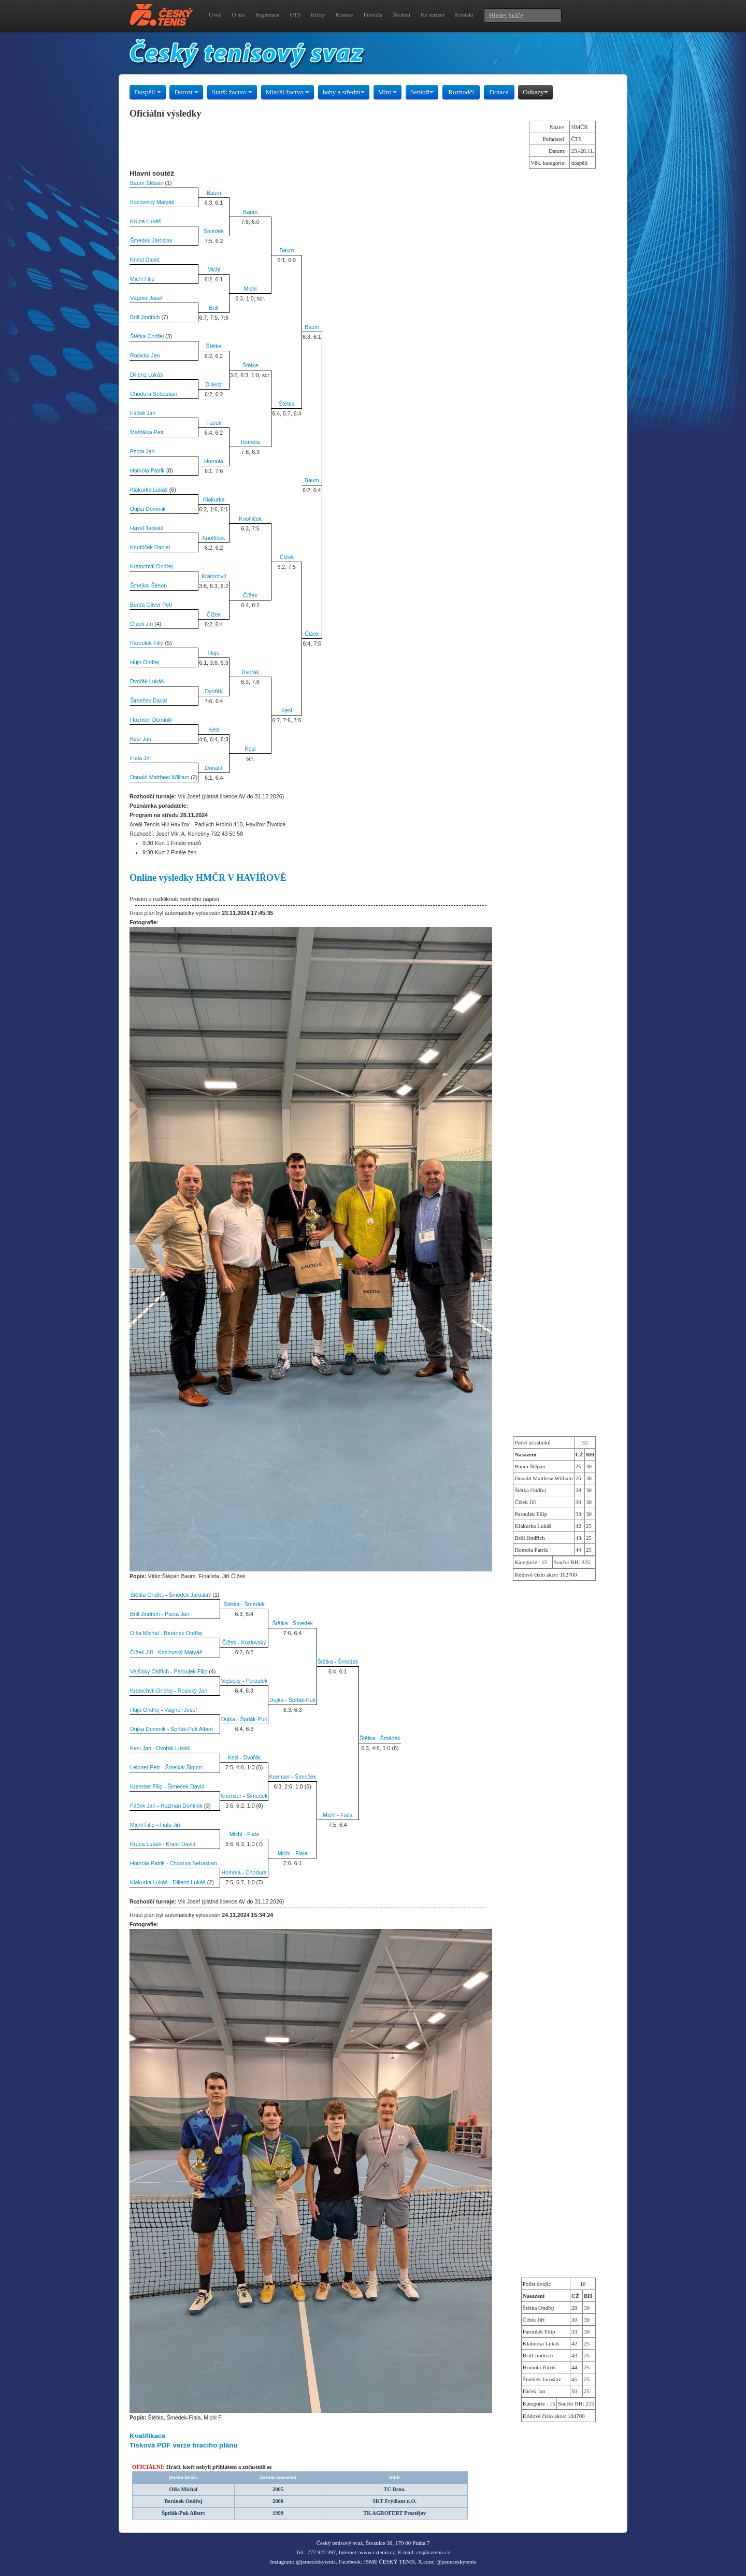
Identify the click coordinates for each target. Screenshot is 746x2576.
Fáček (213, 423)
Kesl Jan (140, 739)
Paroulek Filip (147, 643)
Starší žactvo (232, 92)
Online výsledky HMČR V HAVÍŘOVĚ (208, 877)
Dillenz (213, 384)
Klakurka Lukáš (149, 489)
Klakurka (213, 499)
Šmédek (214, 231)
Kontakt (464, 14)
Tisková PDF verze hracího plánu (184, 2445)
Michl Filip (142, 279)
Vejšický (231, 1681)
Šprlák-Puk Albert (191, 1729)
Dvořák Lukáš (147, 681)
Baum (214, 193)
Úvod (215, 14)
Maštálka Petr (147, 432)
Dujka (276, 1700)
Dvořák (250, 672)
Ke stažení (432, 14)
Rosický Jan (145, 355)
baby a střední (344, 92)
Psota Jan (142, 451)
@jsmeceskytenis (316, 2561)
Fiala (346, 1815)
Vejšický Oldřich (149, 1671)
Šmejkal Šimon (148, 585)
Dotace (499, 92)
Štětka (214, 346)
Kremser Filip (146, 1786)
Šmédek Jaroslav (151, 240)
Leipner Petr (145, 1767)
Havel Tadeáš (146, 528)
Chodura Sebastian (153, 394)
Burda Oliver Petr (151, 605)
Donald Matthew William (159, 777)
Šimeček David (148, 700)
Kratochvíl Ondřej (151, 566)
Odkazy (535, 92)
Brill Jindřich (145, 317)
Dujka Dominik (148, 509)
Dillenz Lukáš (146, 374)
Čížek (287, 557)
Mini (387, 92)
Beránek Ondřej (183, 1633)
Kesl (286, 710)
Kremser (279, 1776)
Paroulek (256, 1681)
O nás (238, 14)
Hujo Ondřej (145, 662)
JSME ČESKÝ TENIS (389, 2561)
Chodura (256, 1872)
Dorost (186, 92)
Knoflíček (250, 519)
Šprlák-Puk (302, 1700)
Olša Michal (144, 1633)
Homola (250, 442)
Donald (214, 768)
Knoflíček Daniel (150, 547)
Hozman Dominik (151, 720)
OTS (295, 14)
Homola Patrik (147, 470)
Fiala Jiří (140, 758)
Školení (401, 14)
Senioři (422, 92)
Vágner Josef (146, 298)
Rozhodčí (461, 92)
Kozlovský (253, 1642)
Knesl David (145, 259)
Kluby (318, 14)
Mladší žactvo (288, 92)
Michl (213, 269)
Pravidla (373, 14)
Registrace (267, 14)
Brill (214, 308)
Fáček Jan (142, 413)
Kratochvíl (214, 576)
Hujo (214, 653)
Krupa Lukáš (145, 221)
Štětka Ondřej (147, 336)
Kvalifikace (148, 2436)
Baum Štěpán (147, 183)
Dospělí (147, 92)
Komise (344, 14)
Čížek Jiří (141, 624)
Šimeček (305, 1776)
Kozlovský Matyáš (152, 202)
